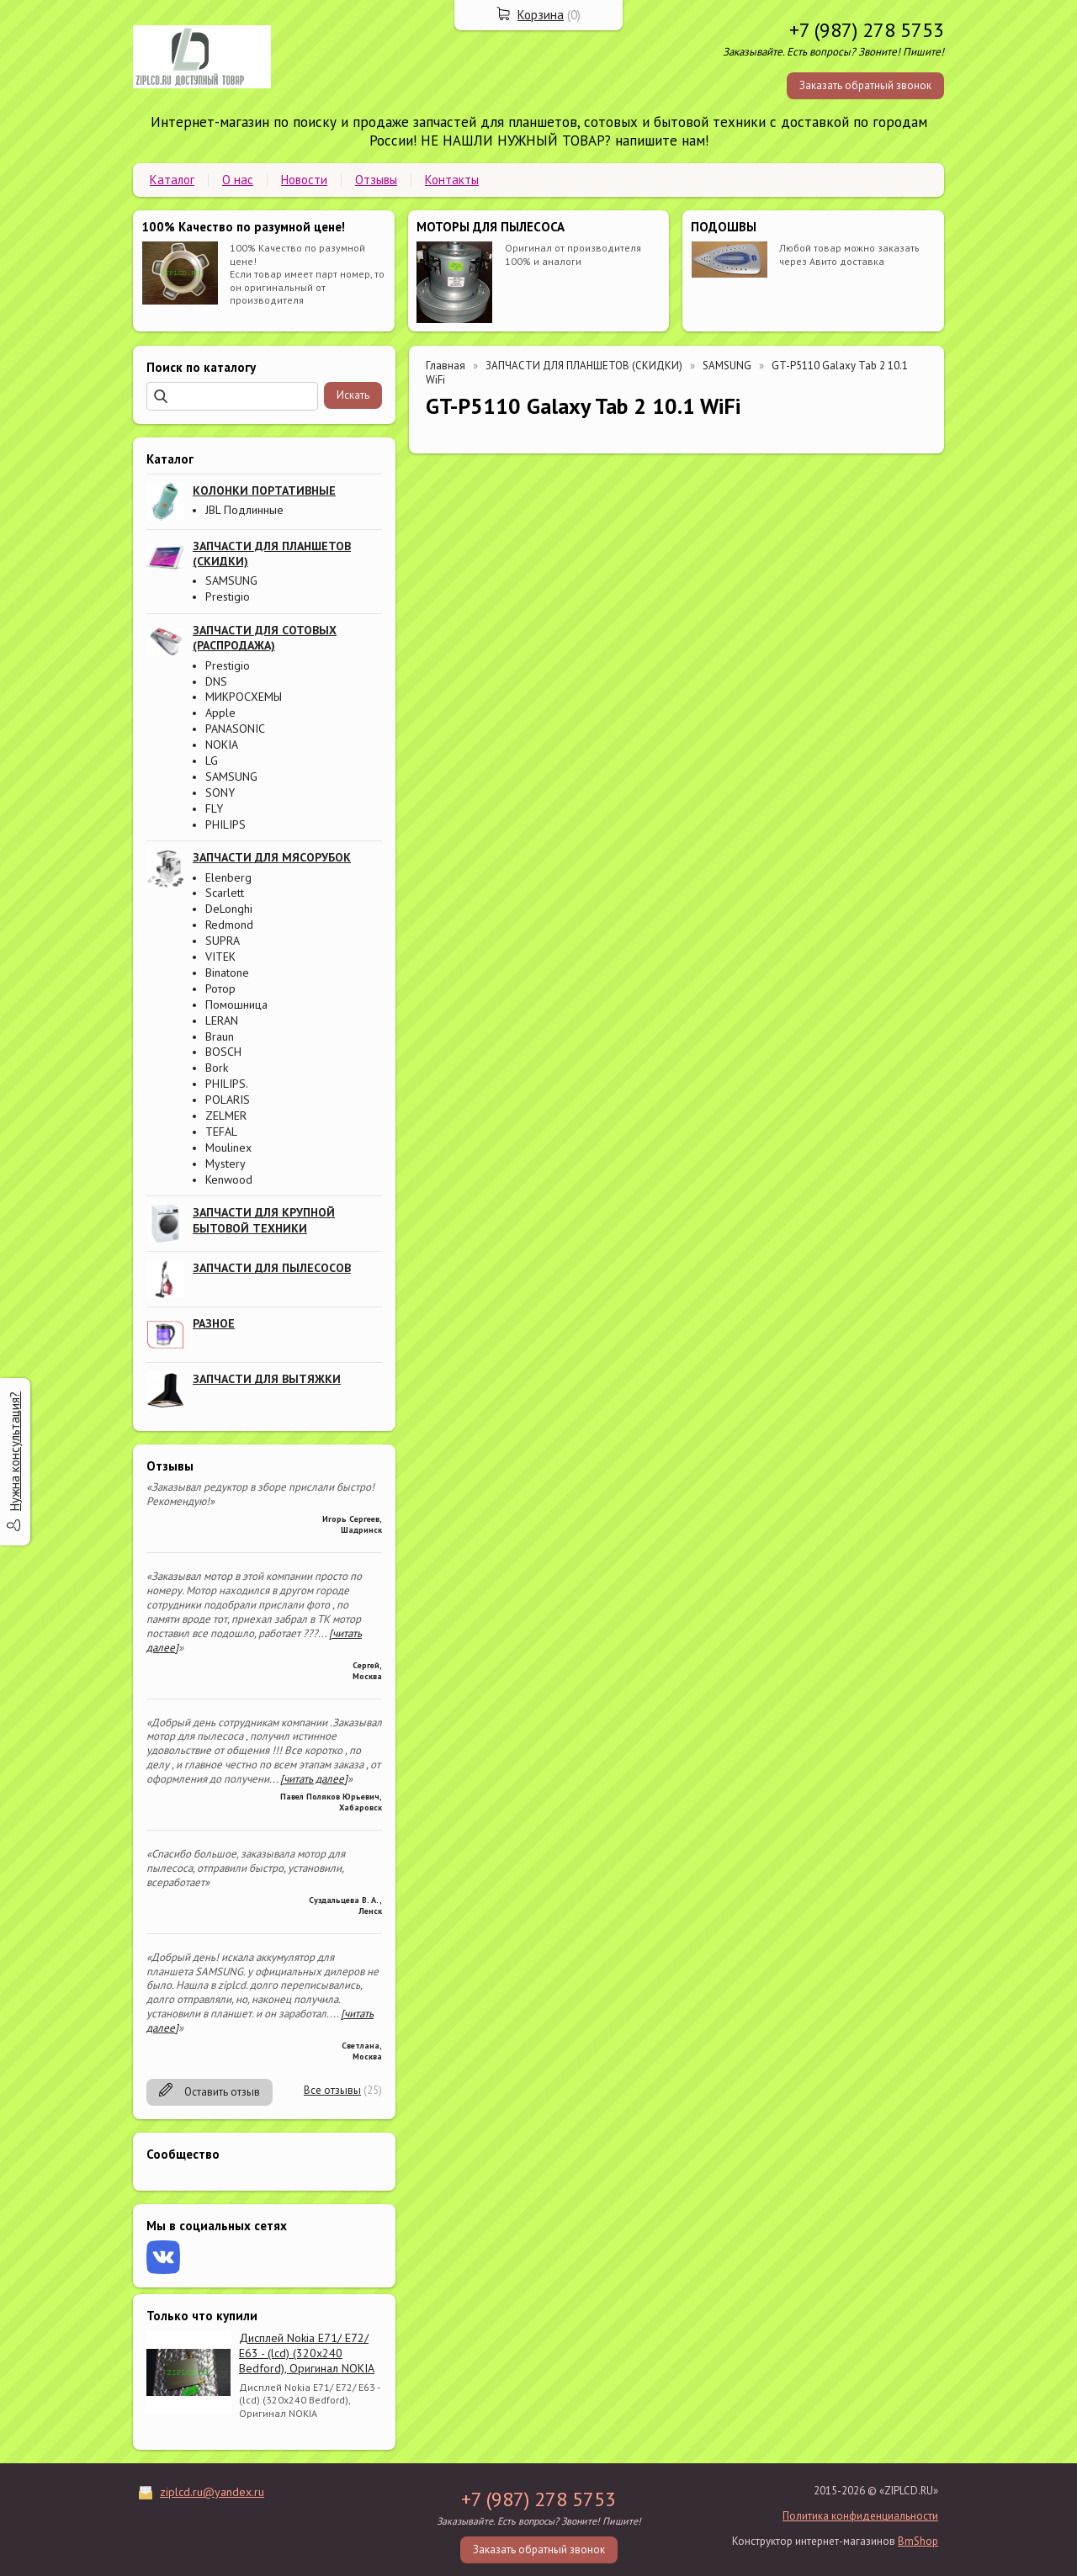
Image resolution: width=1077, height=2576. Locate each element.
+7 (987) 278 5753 (866, 30)
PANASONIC (235, 728)
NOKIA (221, 744)
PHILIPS (225, 824)
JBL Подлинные (244, 509)
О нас (237, 180)
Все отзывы (332, 2090)
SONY (220, 792)
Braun (219, 1036)
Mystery (225, 1163)
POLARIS (227, 1099)
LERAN (221, 1020)
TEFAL (221, 1131)
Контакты (452, 180)
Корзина (540, 15)
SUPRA (222, 940)
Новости (304, 180)
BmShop (918, 2541)
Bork (216, 1067)
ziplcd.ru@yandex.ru (212, 2491)
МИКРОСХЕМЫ (243, 696)
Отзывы (376, 180)
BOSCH (223, 1051)
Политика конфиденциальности (860, 2516)
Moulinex (228, 1147)
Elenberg (228, 877)
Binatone (227, 972)
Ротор (220, 988)
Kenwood (228, 1179)
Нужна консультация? (15, 1451)
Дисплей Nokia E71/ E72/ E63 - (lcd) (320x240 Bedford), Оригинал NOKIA (306, 2353)
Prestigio (227, 596)
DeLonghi (228, 908)
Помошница (236, 1004)
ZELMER (226, 1115)
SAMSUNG (231, 580)
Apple (220, 712)
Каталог (172, 180)
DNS (216, 681)
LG (211, 760)
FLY (214, 808)
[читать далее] (314, 1779)
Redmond (229, 924)
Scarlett (224, 892)
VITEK (220, 956)
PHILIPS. (226, 1083)
